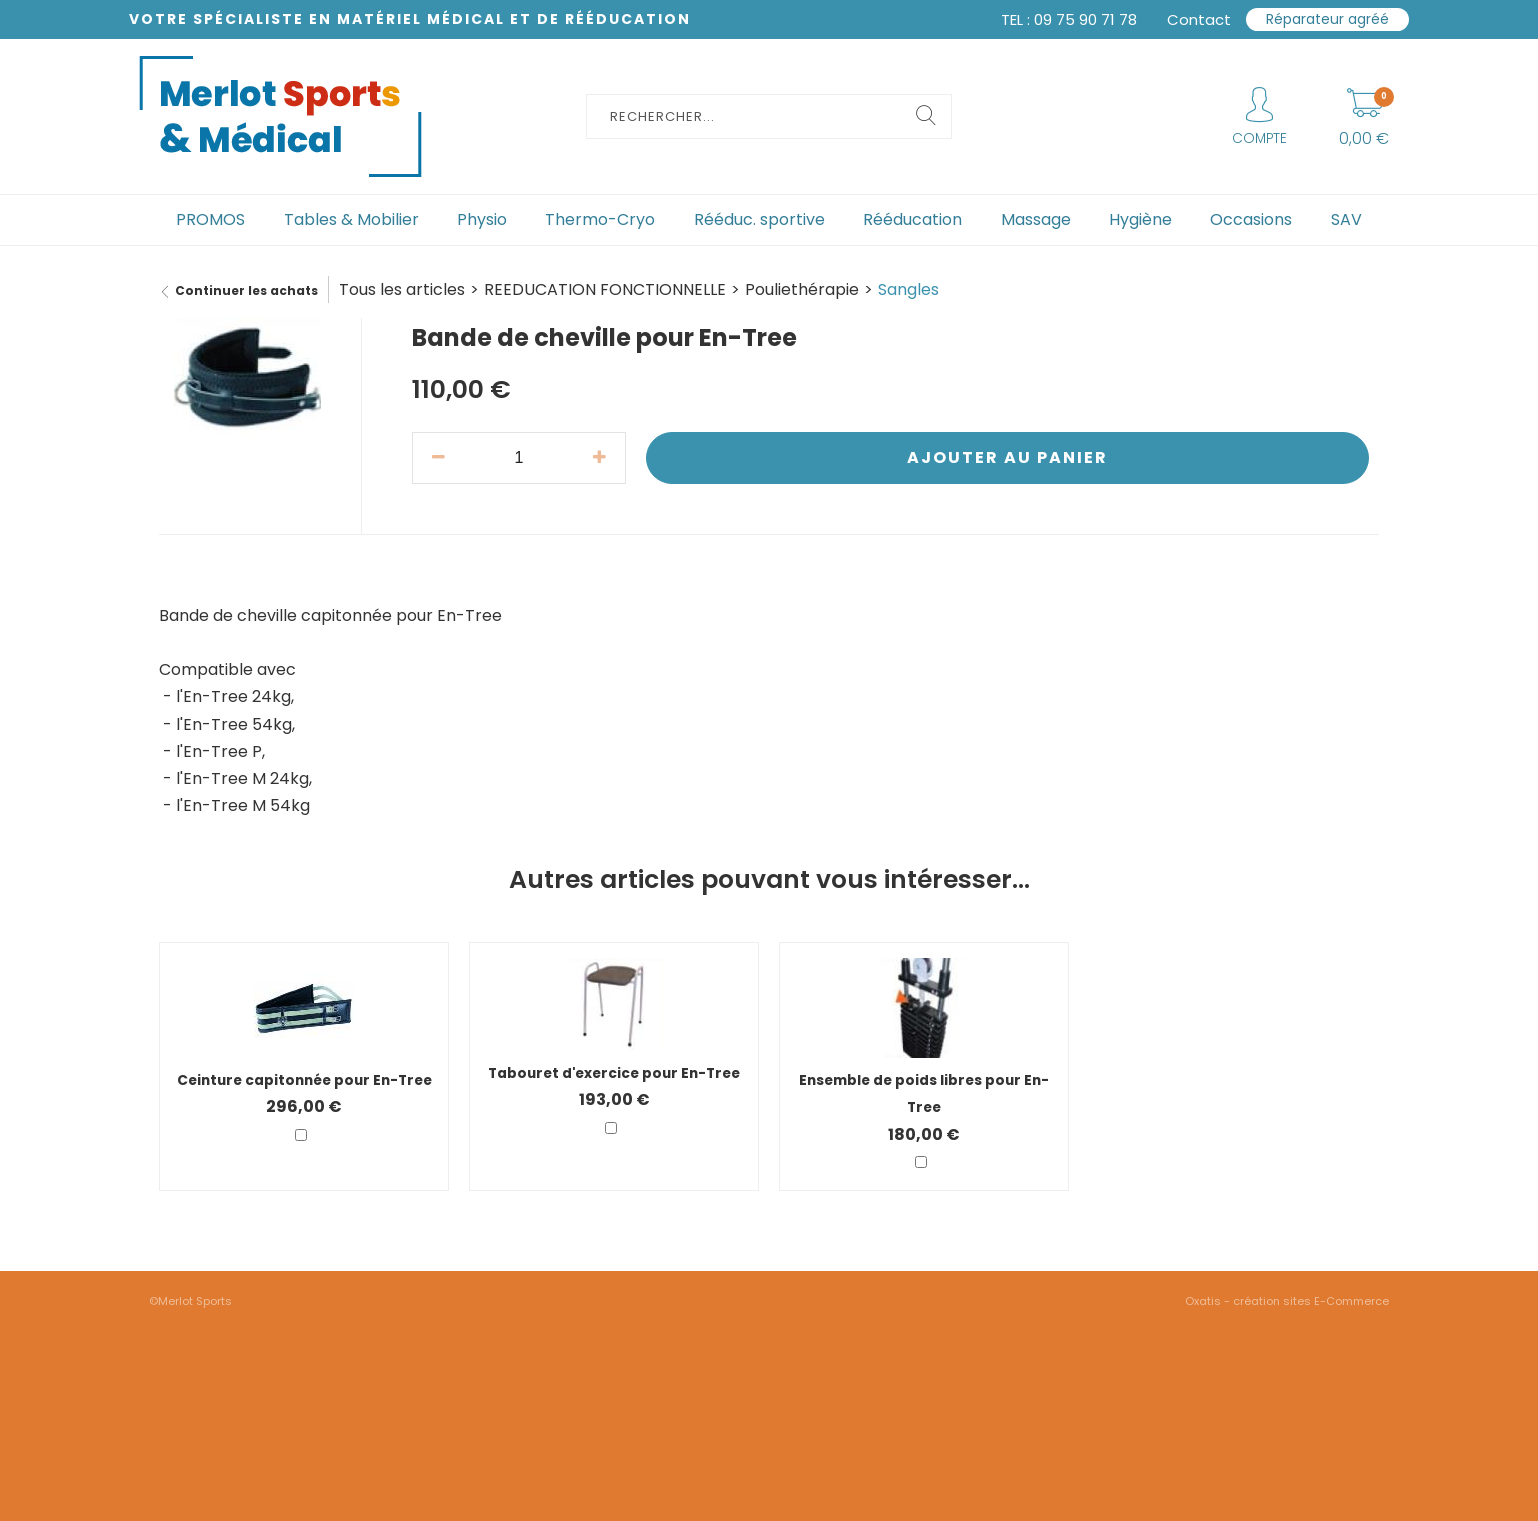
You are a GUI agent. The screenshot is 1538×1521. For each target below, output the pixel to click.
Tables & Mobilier (351, 219)
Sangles (908, 289)
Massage (1036, 219)
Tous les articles (402, 289)
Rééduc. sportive (759, 219)
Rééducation (912, 219)
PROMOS (210, 219)
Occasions (1251, 219)
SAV (1346, 219)
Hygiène (1140, 219)
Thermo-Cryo (600, 219)
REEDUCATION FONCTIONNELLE (605, 289)
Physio (482, 219)
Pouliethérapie (802, 289)
